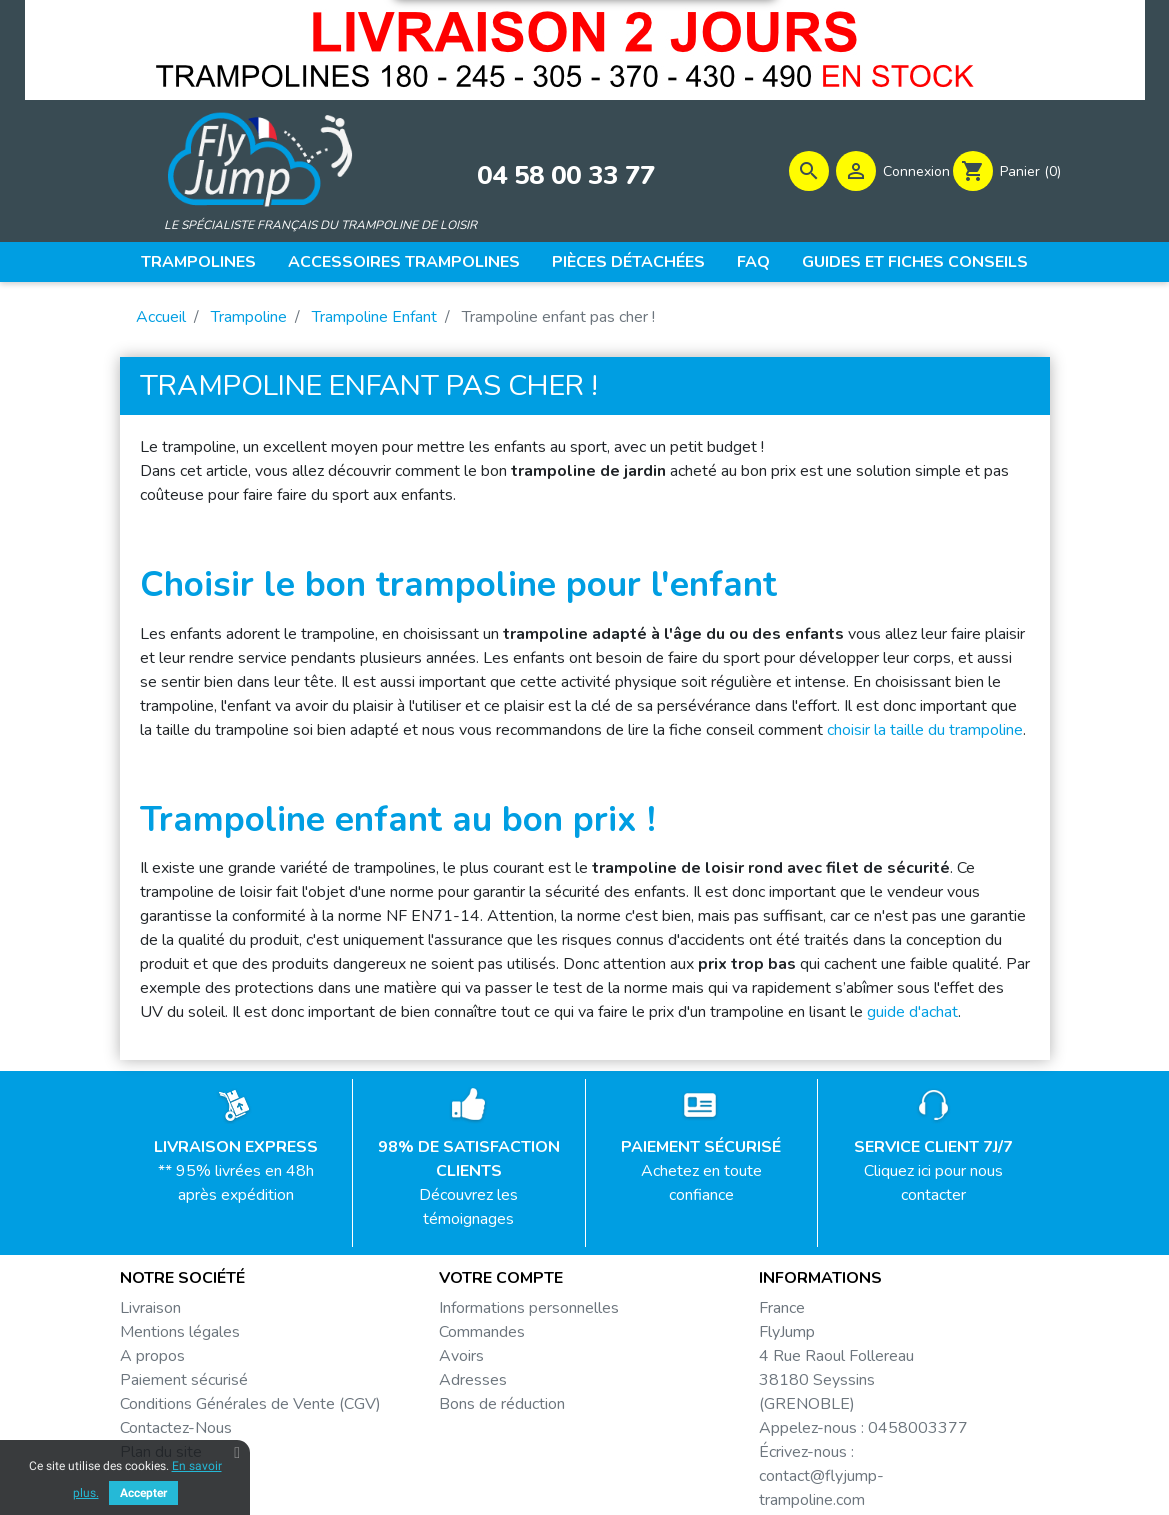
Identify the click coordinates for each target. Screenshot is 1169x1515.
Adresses (473, 1383)
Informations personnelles (529, 1311)
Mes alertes (481, 1431)
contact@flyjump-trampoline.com (821, 1491)
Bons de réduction (502, 1407)
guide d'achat (912, 1015)
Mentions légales (180, 1335)
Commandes (482, 1335)
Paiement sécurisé (184, 1383)
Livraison (150, 1311)
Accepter (143, 1493)
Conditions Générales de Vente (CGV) (250, 1407)
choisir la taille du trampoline (925, 733)
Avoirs (461, 1359)
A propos (152, 1359)
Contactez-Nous (176, 1431)
